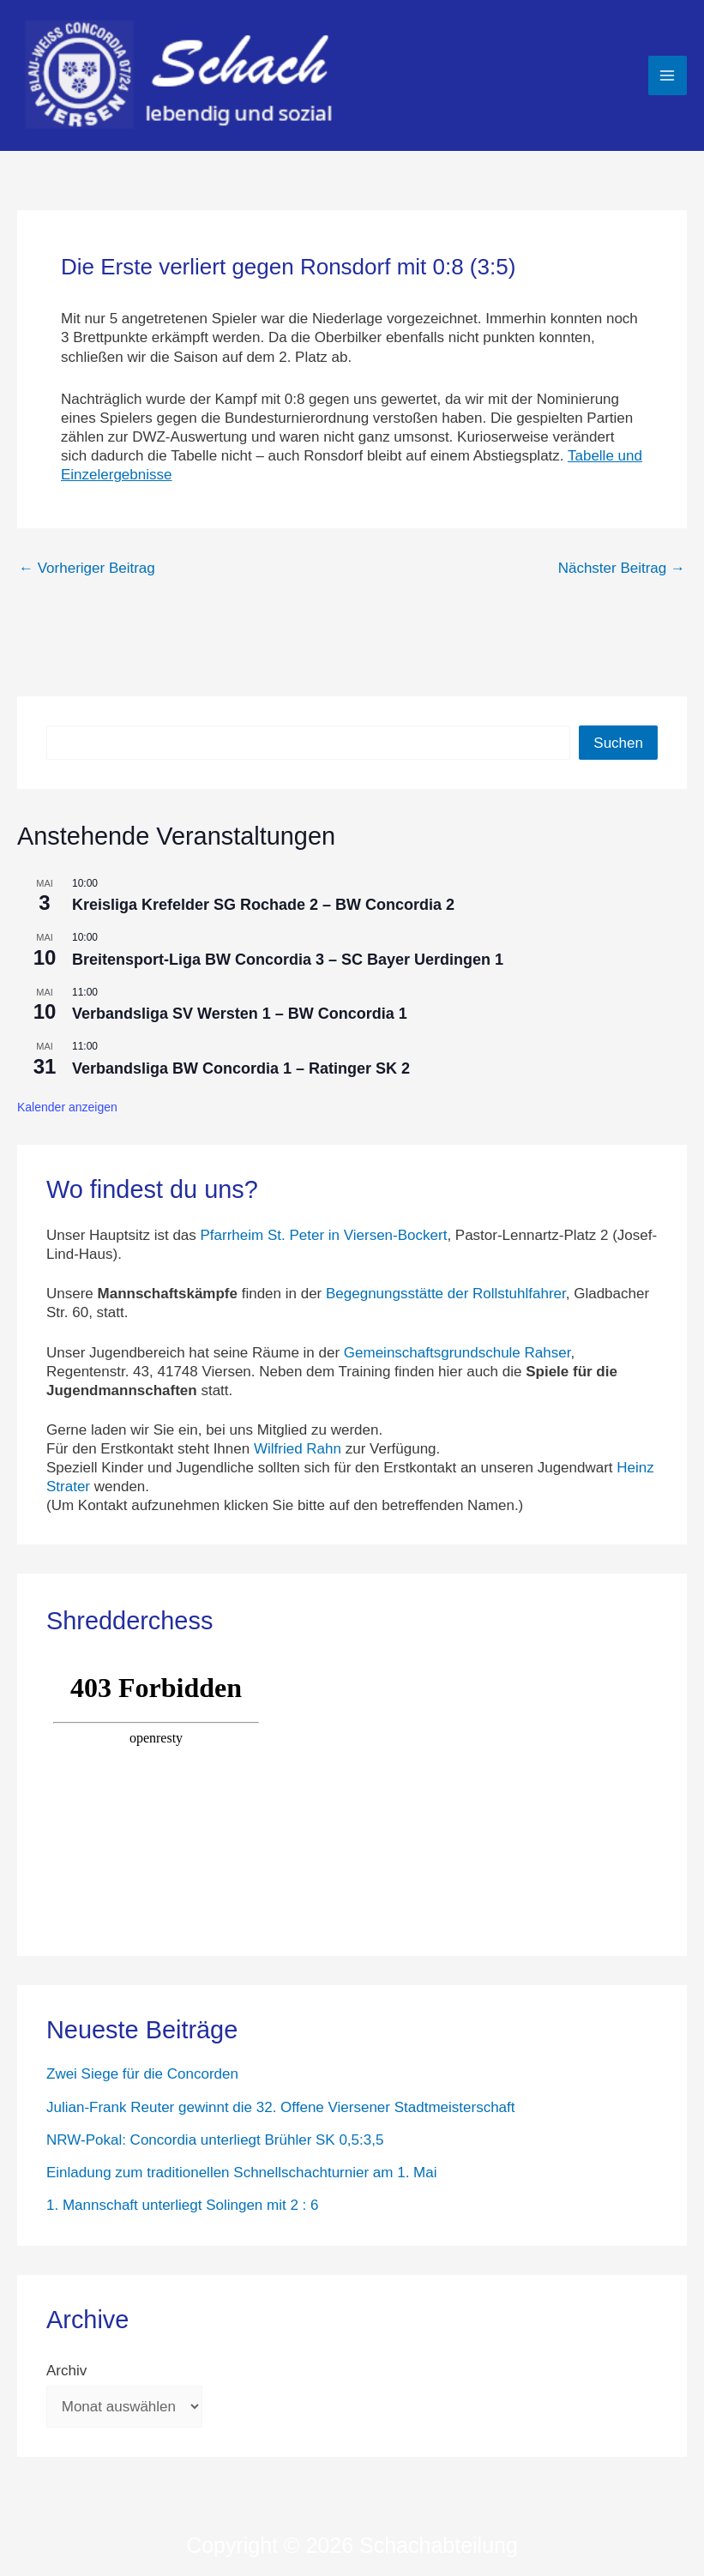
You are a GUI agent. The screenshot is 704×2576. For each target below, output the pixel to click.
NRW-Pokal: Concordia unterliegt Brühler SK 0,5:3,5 (214, 2140)
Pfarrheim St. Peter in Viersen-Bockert (324, 1235)
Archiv (66, 2370)
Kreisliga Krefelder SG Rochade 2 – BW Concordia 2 (263, 904)
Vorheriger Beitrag (87, 568)
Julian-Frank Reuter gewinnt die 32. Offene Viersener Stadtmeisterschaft (280, 2107)
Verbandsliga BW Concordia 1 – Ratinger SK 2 (241, 1068)
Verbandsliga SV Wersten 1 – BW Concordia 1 (239, 1013)
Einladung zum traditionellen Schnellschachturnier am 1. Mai (241, 2172)
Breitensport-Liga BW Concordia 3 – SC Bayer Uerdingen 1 (287, 959)
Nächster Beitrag (621, 568)
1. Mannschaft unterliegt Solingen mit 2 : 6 (182, 2205)
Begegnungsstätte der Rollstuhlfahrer (446, 1293)
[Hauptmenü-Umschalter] (668, 75)
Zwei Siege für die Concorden (142, 2074)
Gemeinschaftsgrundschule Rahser (457, 1353)
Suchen (618, 743)
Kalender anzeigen (67, 1107)
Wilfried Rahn (297, 1449)
